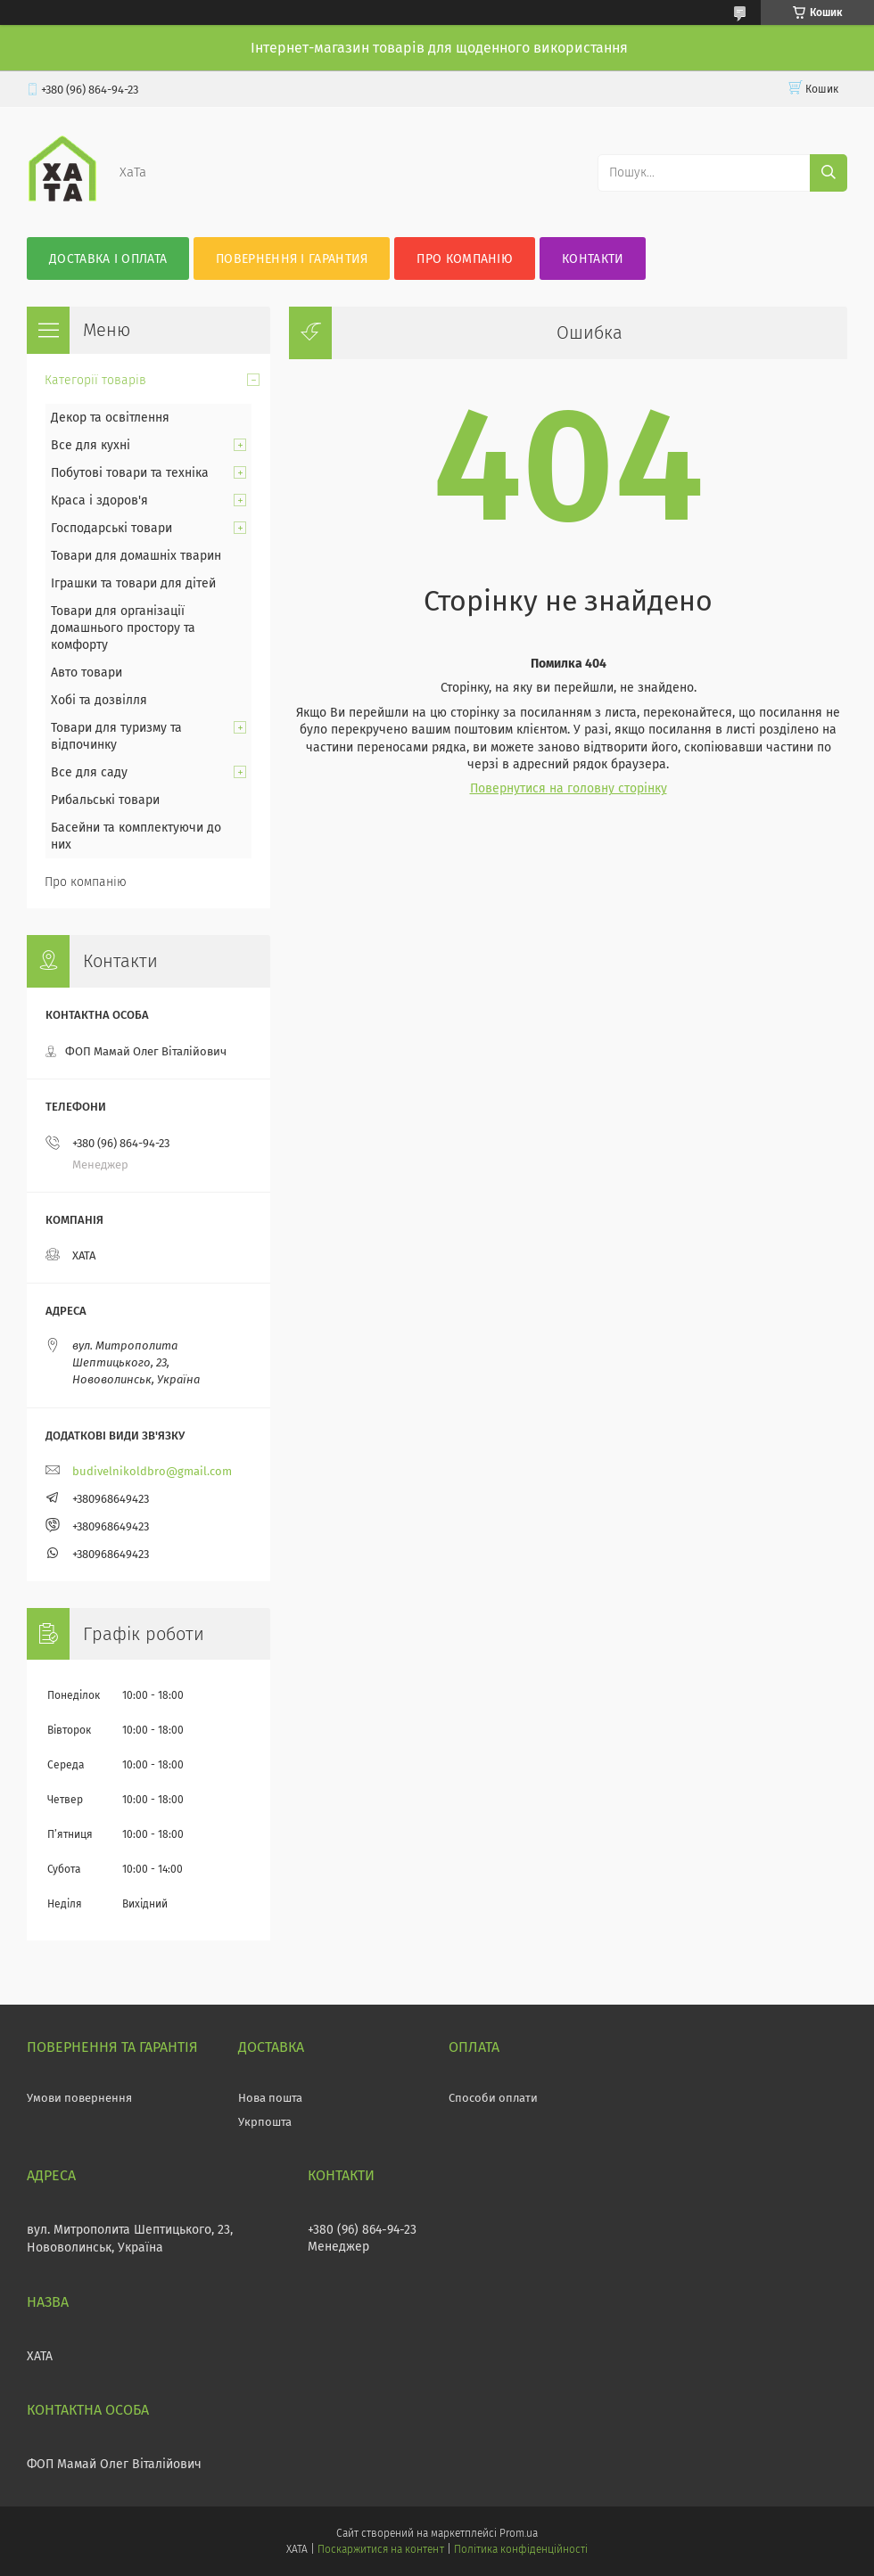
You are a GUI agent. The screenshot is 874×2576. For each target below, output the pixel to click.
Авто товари (86, 672)
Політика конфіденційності (521, 2549)
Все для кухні (90, 445)
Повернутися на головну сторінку (568, 788)
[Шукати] (828, 173)
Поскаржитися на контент (380, 2549)
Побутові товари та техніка (130, 472)
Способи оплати (493, 2097)
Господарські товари (111, 528)
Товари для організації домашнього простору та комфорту (123, 627)
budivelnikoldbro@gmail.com (152, 1471)
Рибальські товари (105, 800)
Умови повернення (79, 2097)
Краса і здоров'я (99, 500)
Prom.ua (518, 2533)
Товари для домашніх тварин (136, 555)
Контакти (592, 259)
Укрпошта (265, 2122)
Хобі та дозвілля (99, 700)
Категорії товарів (95, 380)
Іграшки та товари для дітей (133, 583)
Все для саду (89, 772)
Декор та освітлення (110, 417)
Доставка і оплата (108, 259)
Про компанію (464, 259)
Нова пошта (270, 2097)
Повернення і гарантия (291, 259)
